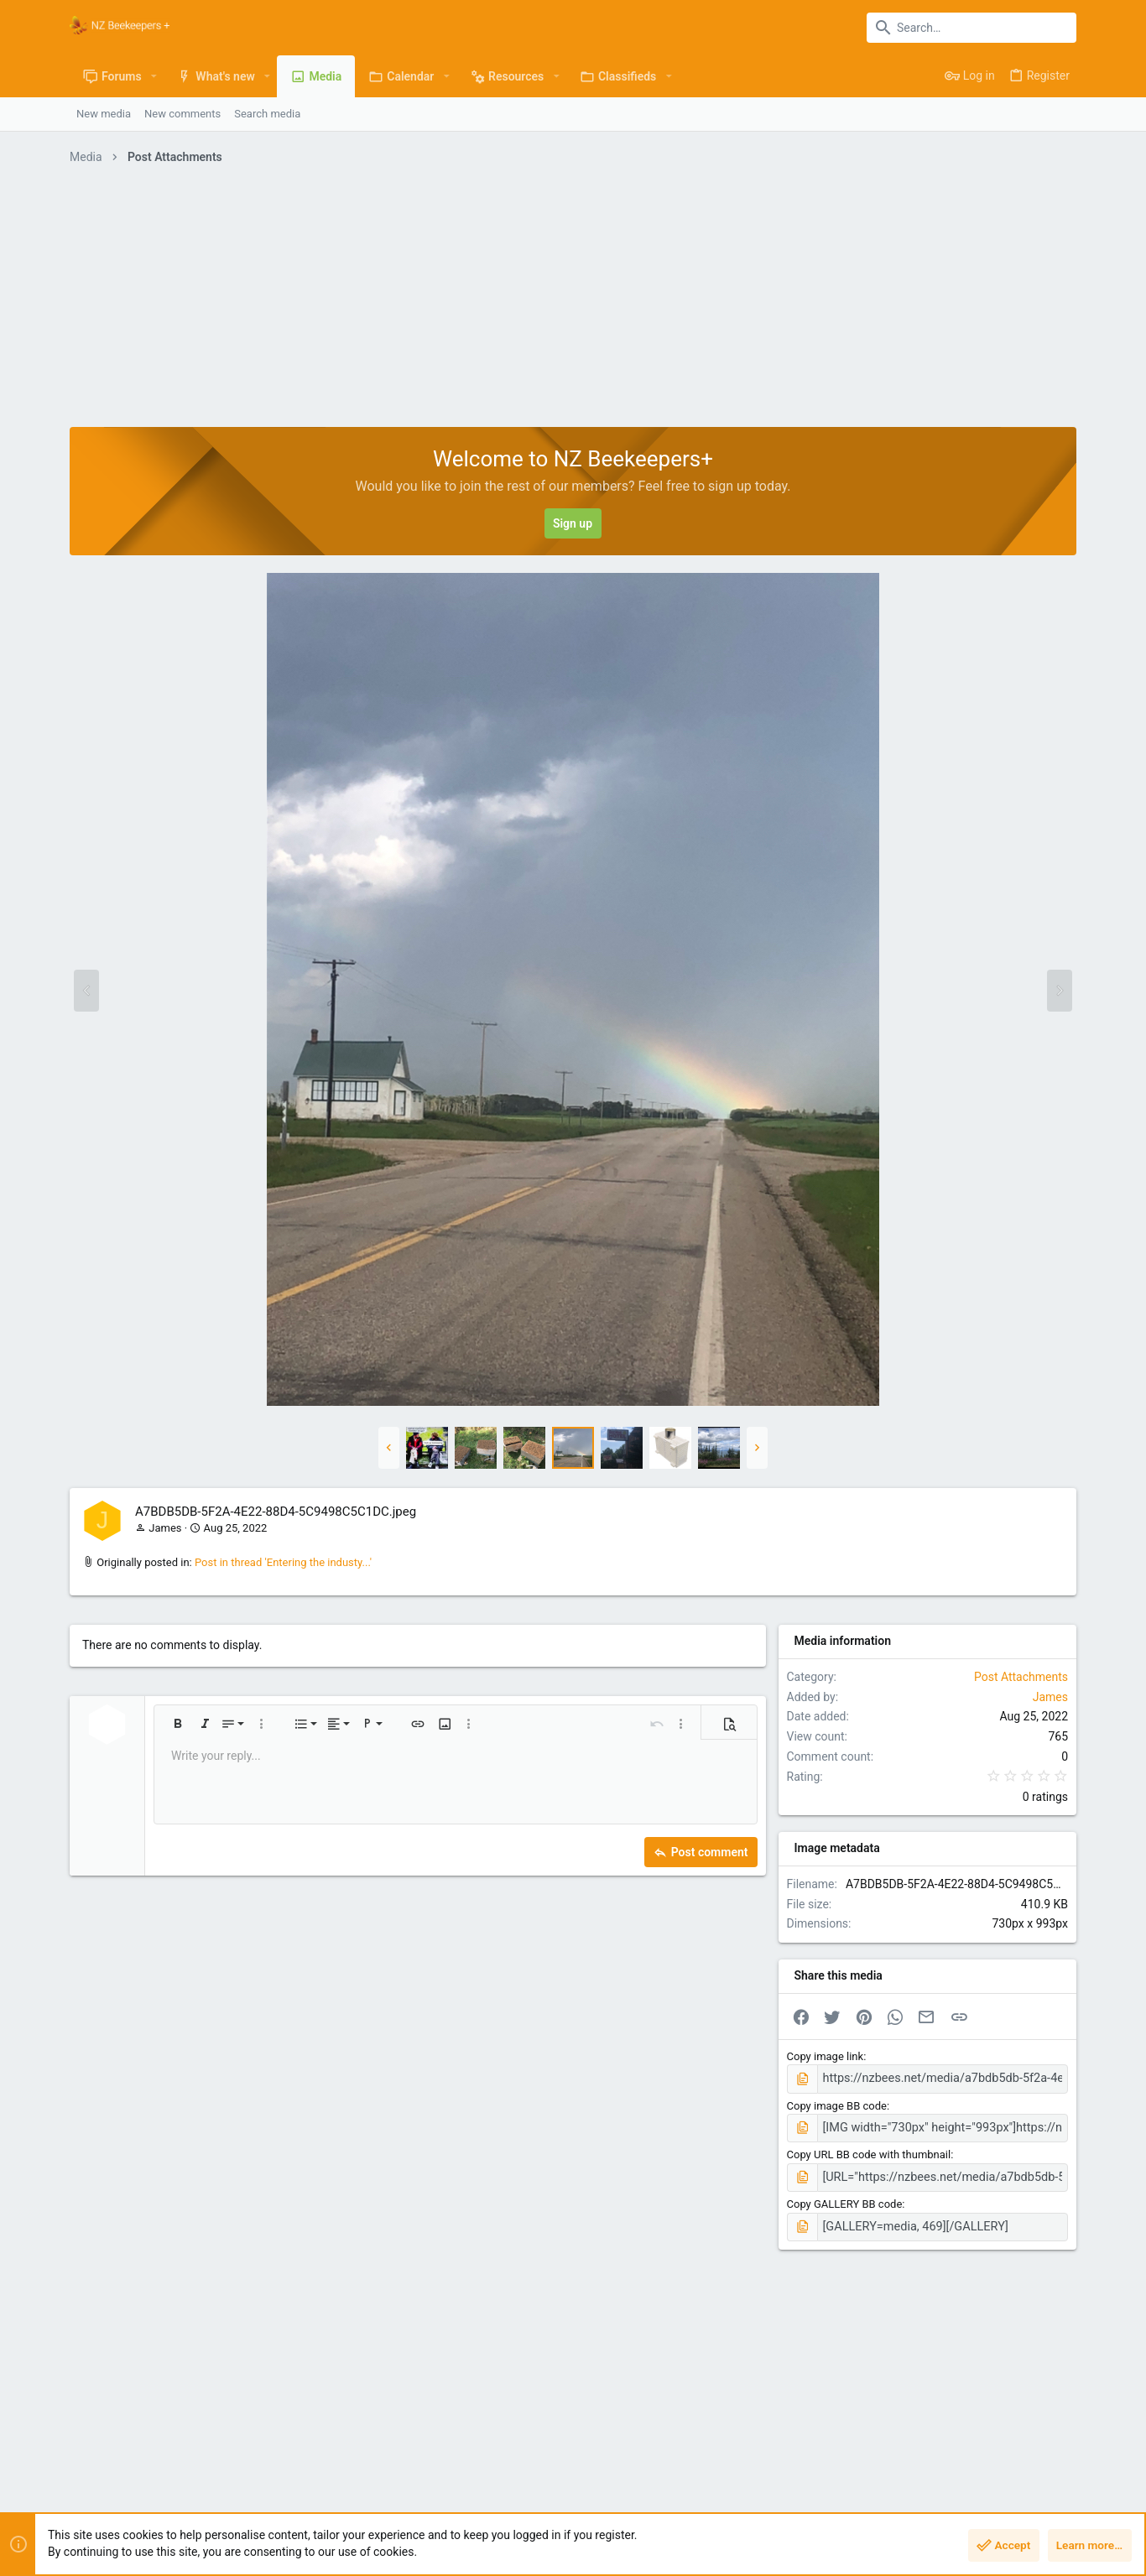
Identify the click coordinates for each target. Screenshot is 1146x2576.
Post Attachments (1021, 1677)
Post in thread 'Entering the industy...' (283, 1562)
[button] (153, 76)
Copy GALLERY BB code (845, 2199)
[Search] (971, 28)
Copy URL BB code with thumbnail (869, 2151)
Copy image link (825, 2056)
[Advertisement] (573, 301)
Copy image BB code (837, 2103)
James (164, 1528)
